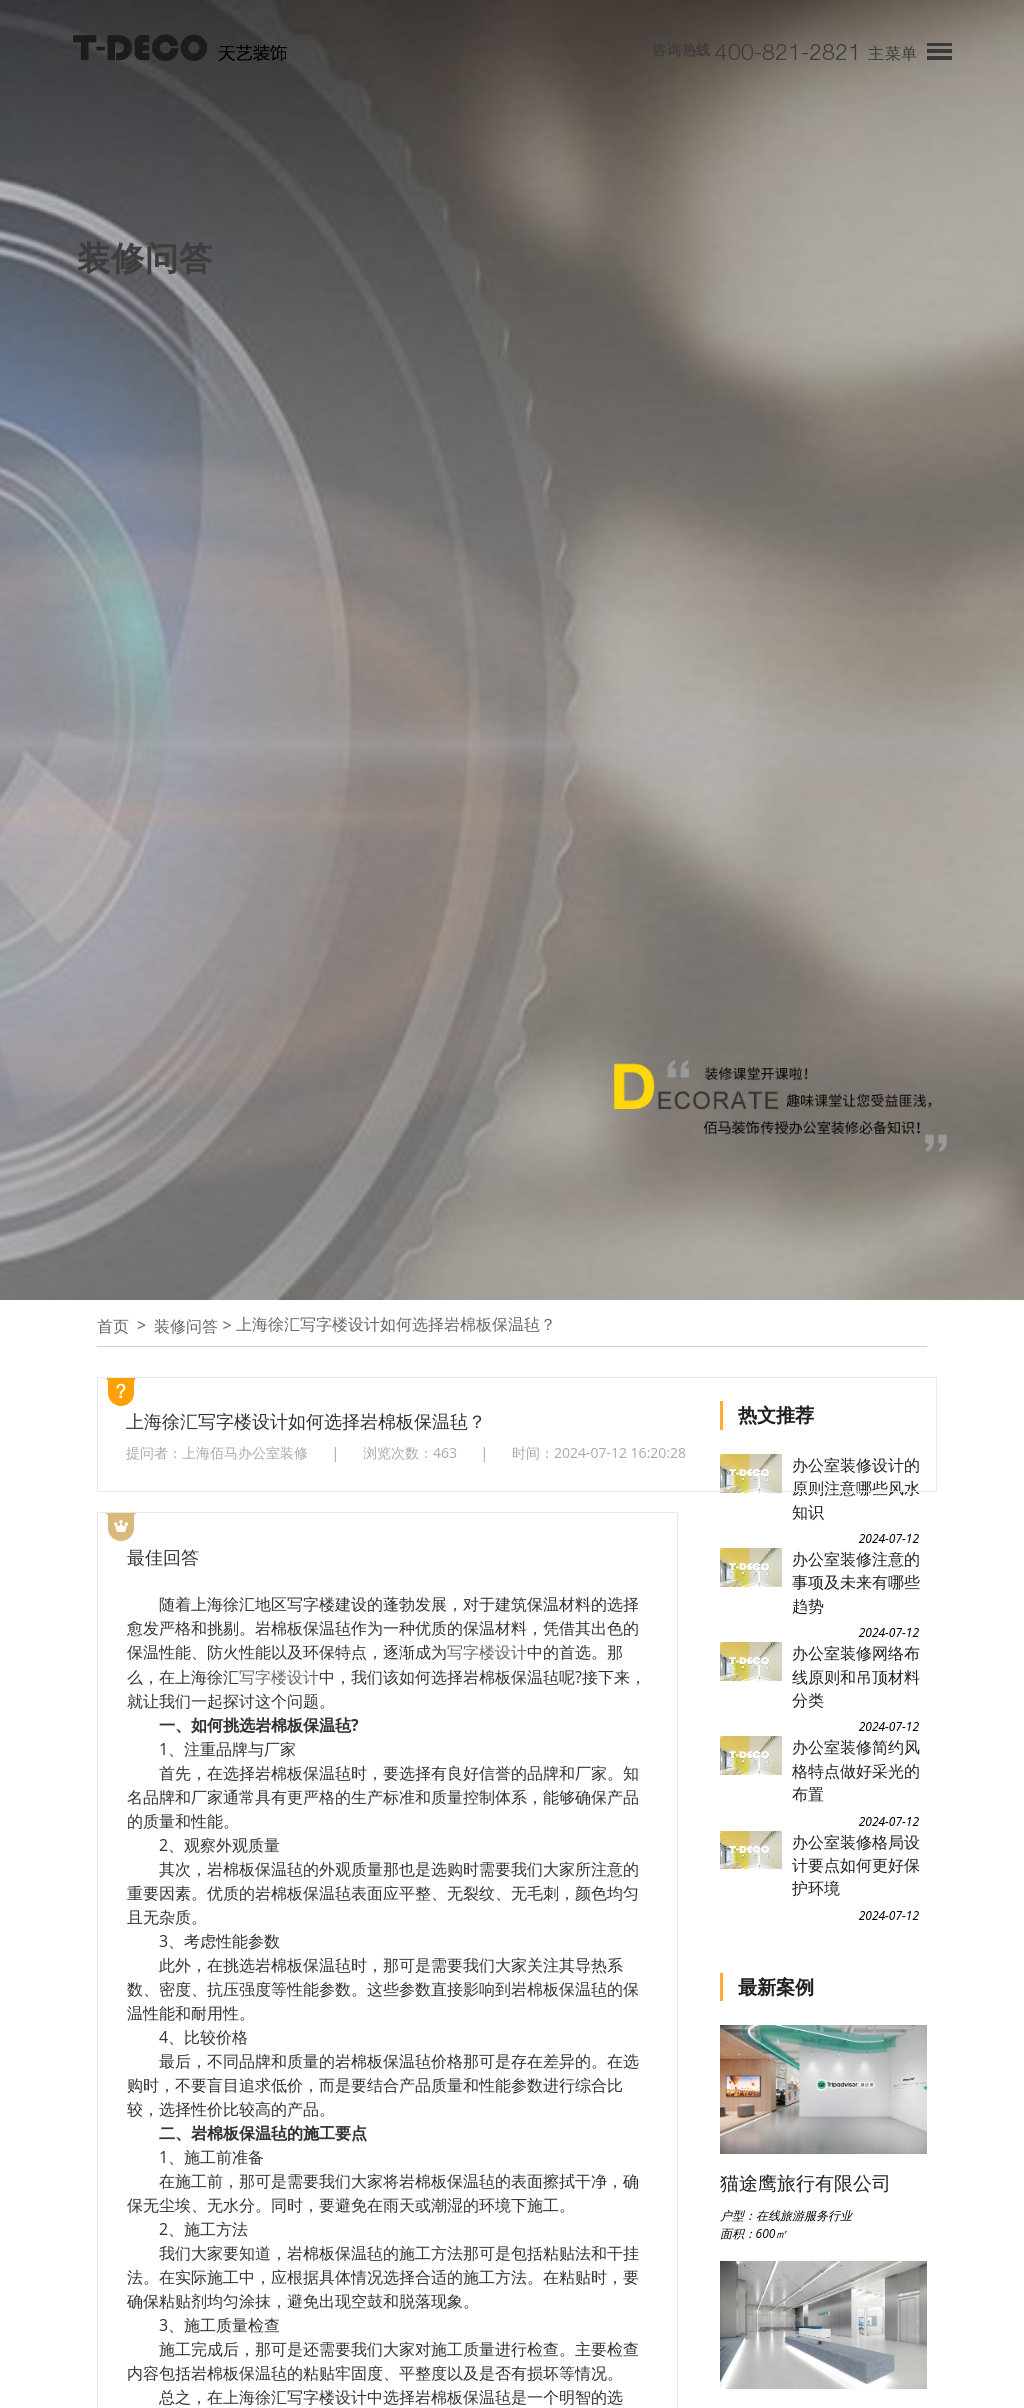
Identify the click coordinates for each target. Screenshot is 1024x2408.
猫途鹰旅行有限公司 (805, 2182)
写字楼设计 (487, 1652)
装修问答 (186, 1326)
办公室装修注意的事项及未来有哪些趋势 (856, 1582)
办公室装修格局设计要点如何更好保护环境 (856, 1865)
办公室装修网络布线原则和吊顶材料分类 (856, 1676)
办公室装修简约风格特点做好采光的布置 (856, 1770)
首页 (113, 1326)
